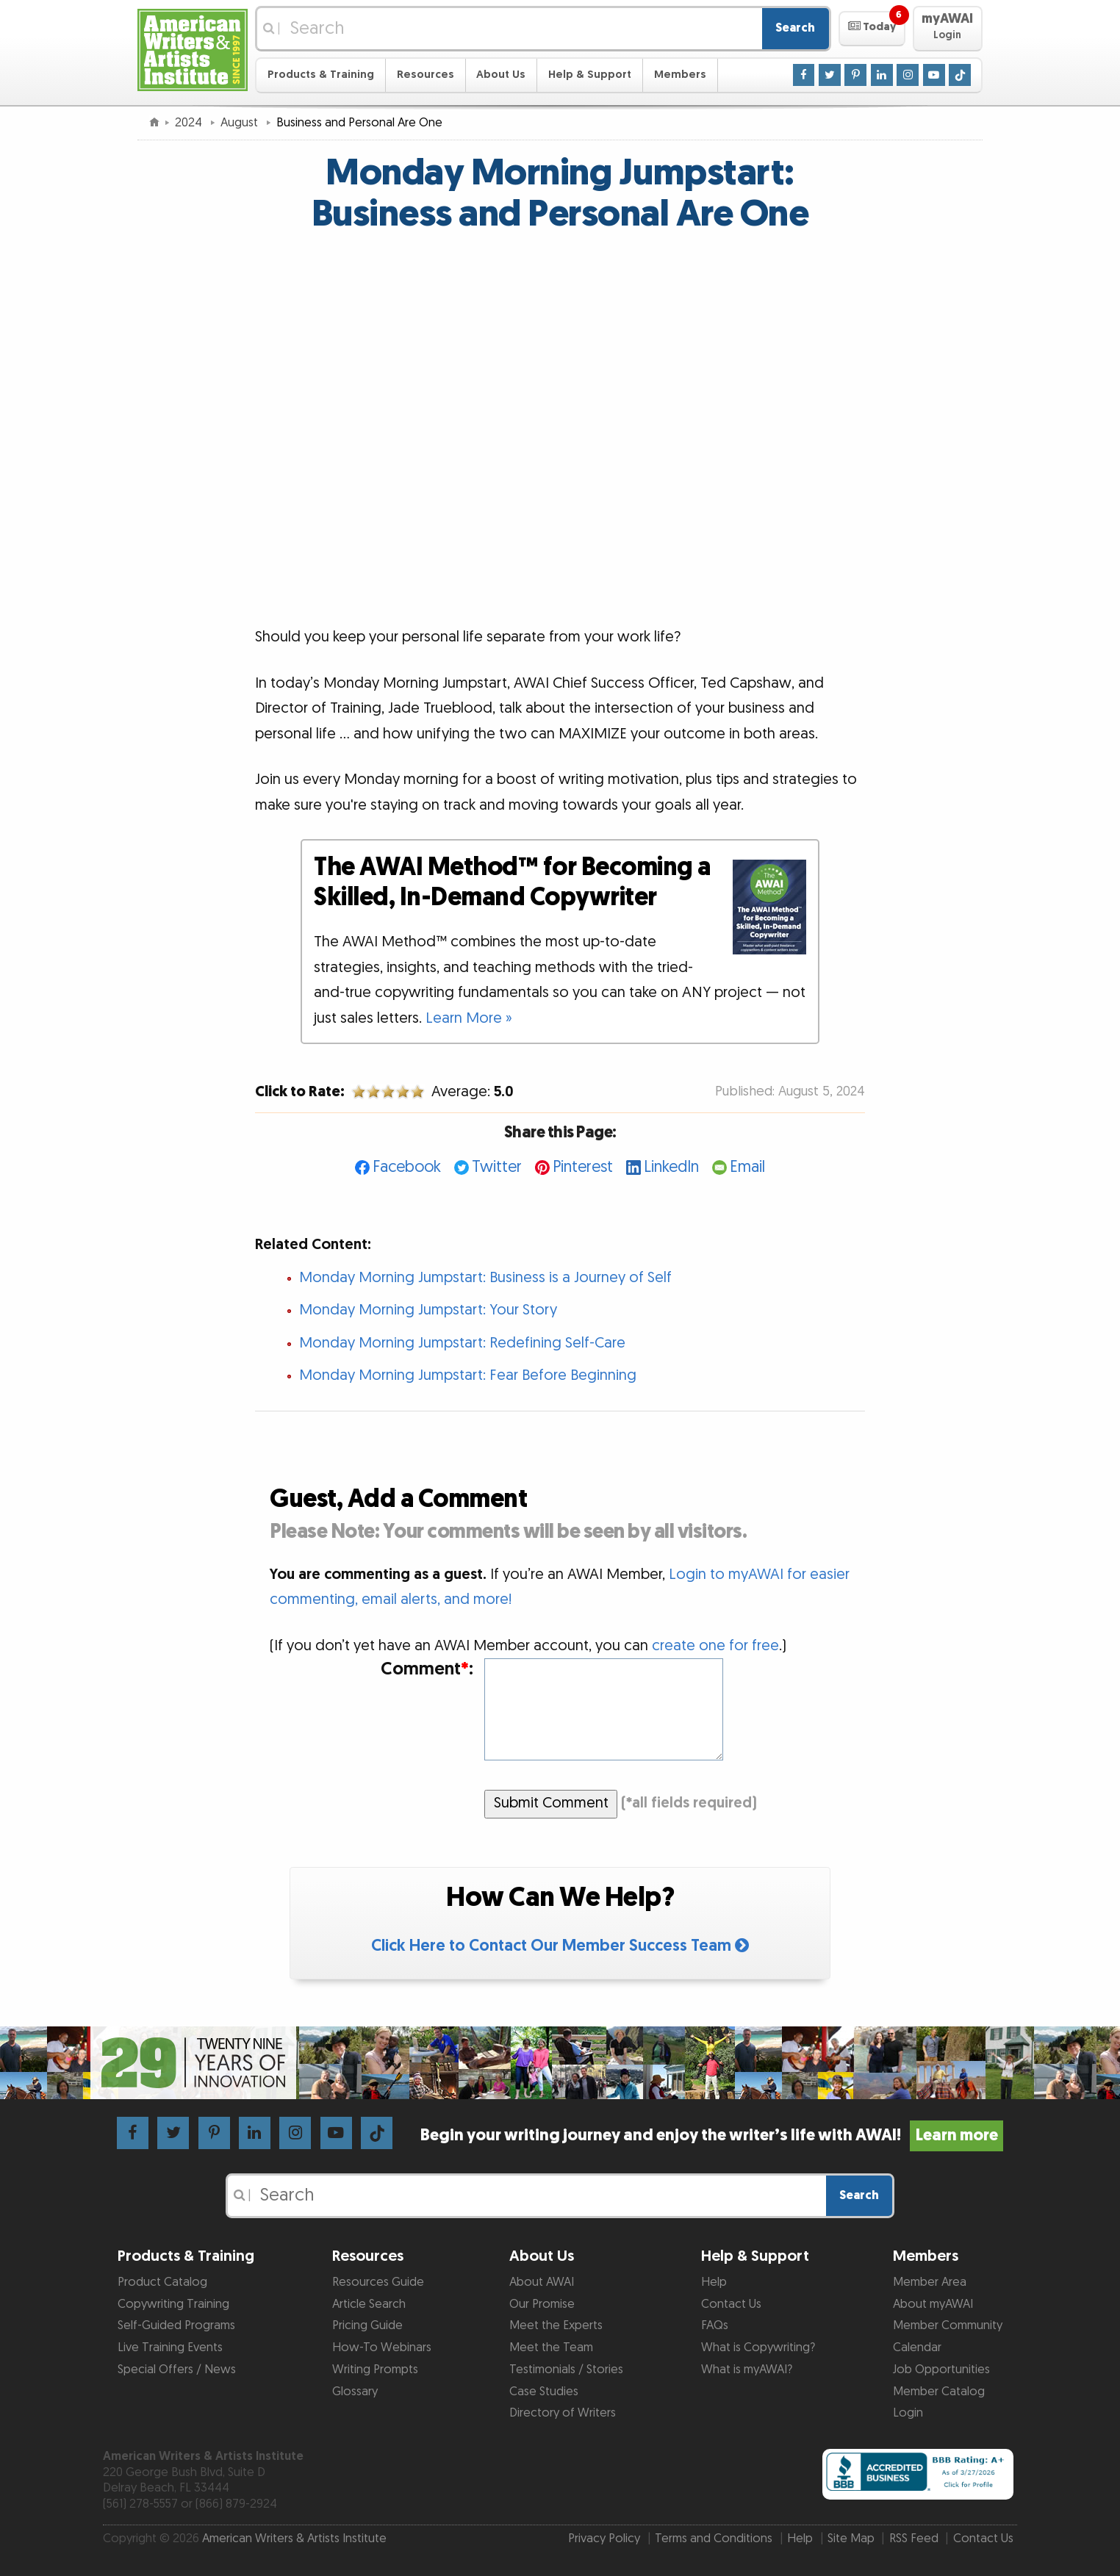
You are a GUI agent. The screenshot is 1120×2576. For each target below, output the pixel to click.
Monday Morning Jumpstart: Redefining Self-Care (462, 1343)
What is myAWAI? (746, 2369)
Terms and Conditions (713, 2538)
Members (680, 75)
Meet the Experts (556, 2325)
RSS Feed (913, 2538)
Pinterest (583, 1167)
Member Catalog (939, 2391)
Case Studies (543, 2391)
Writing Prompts (375, 2369)
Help (714, 2282)
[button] (872, 28)
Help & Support (589, 75)
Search (795, 28)
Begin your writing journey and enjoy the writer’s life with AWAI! (711, 2135)
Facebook (407, 1167)
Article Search (369, 2304)
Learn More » (469, 1018)
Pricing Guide (367, 2325)
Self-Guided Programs (176, 2325)
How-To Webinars (381, 2347)
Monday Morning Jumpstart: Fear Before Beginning (467, 1375)
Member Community (947, 2325)
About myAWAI (933, 2304)
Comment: (427, 1669)
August (240, 123)
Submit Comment (551, 1803)
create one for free (715, 1645)
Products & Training (321, 75)
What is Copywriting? (758, 2347)
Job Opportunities (941, 2369)
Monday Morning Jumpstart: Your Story (428, 1310)
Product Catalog (162, 2282)
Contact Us (731, 2304)
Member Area (929, 2282)
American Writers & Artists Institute (294, 2538)
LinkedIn (671, 1167)
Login (908, 2413)
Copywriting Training (173, 2304)
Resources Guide (378, 2282)
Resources (425, 75)
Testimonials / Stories (566, 2369)
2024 (190, 123)
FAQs (714, 2325)
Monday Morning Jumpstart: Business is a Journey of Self (485, 1277)
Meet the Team (551, 2347)
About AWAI (541, 2282)
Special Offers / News (177, 2369)
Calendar (917, 2347)
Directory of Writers (562, 2413)
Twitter (497, 1167)
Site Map (851, 2538)
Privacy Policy (604, 2538)
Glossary (355, 2391)
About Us (500, 75)
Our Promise (542, 2304)
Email (747, 1167)
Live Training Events (170, 2347)
